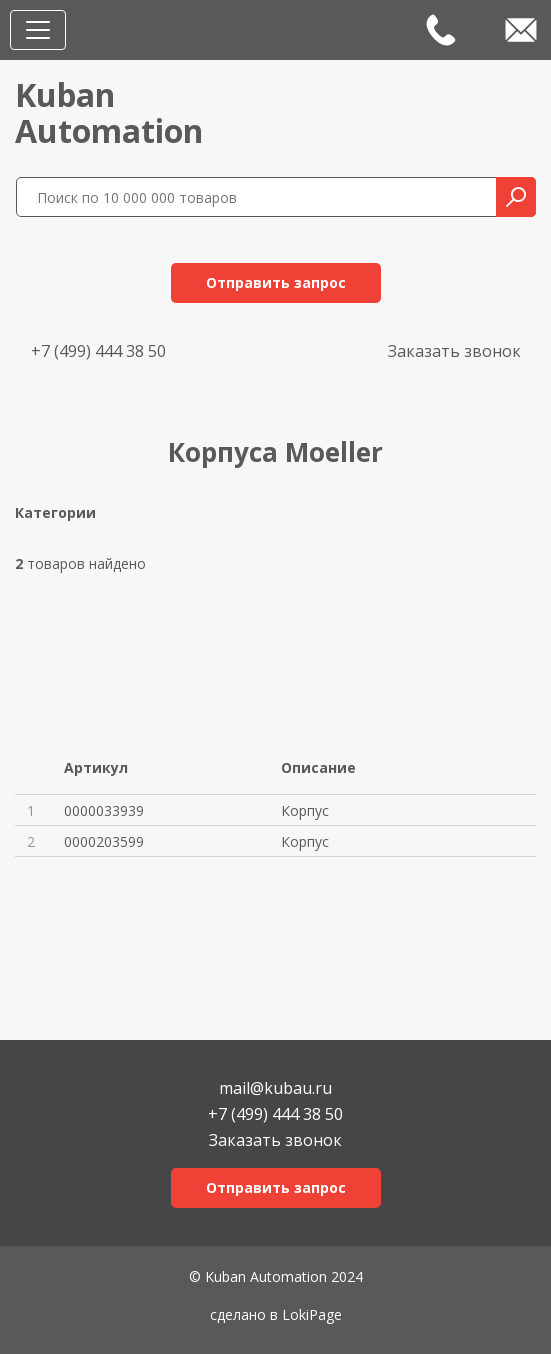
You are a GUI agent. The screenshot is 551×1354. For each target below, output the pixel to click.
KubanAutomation (109, 112)
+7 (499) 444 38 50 (98, 351)
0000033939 (104, 810)
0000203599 (104, 841)
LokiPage (312, 1314)
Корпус (305, 810)
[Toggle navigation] (38, 30)
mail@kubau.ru (275, 1086)
